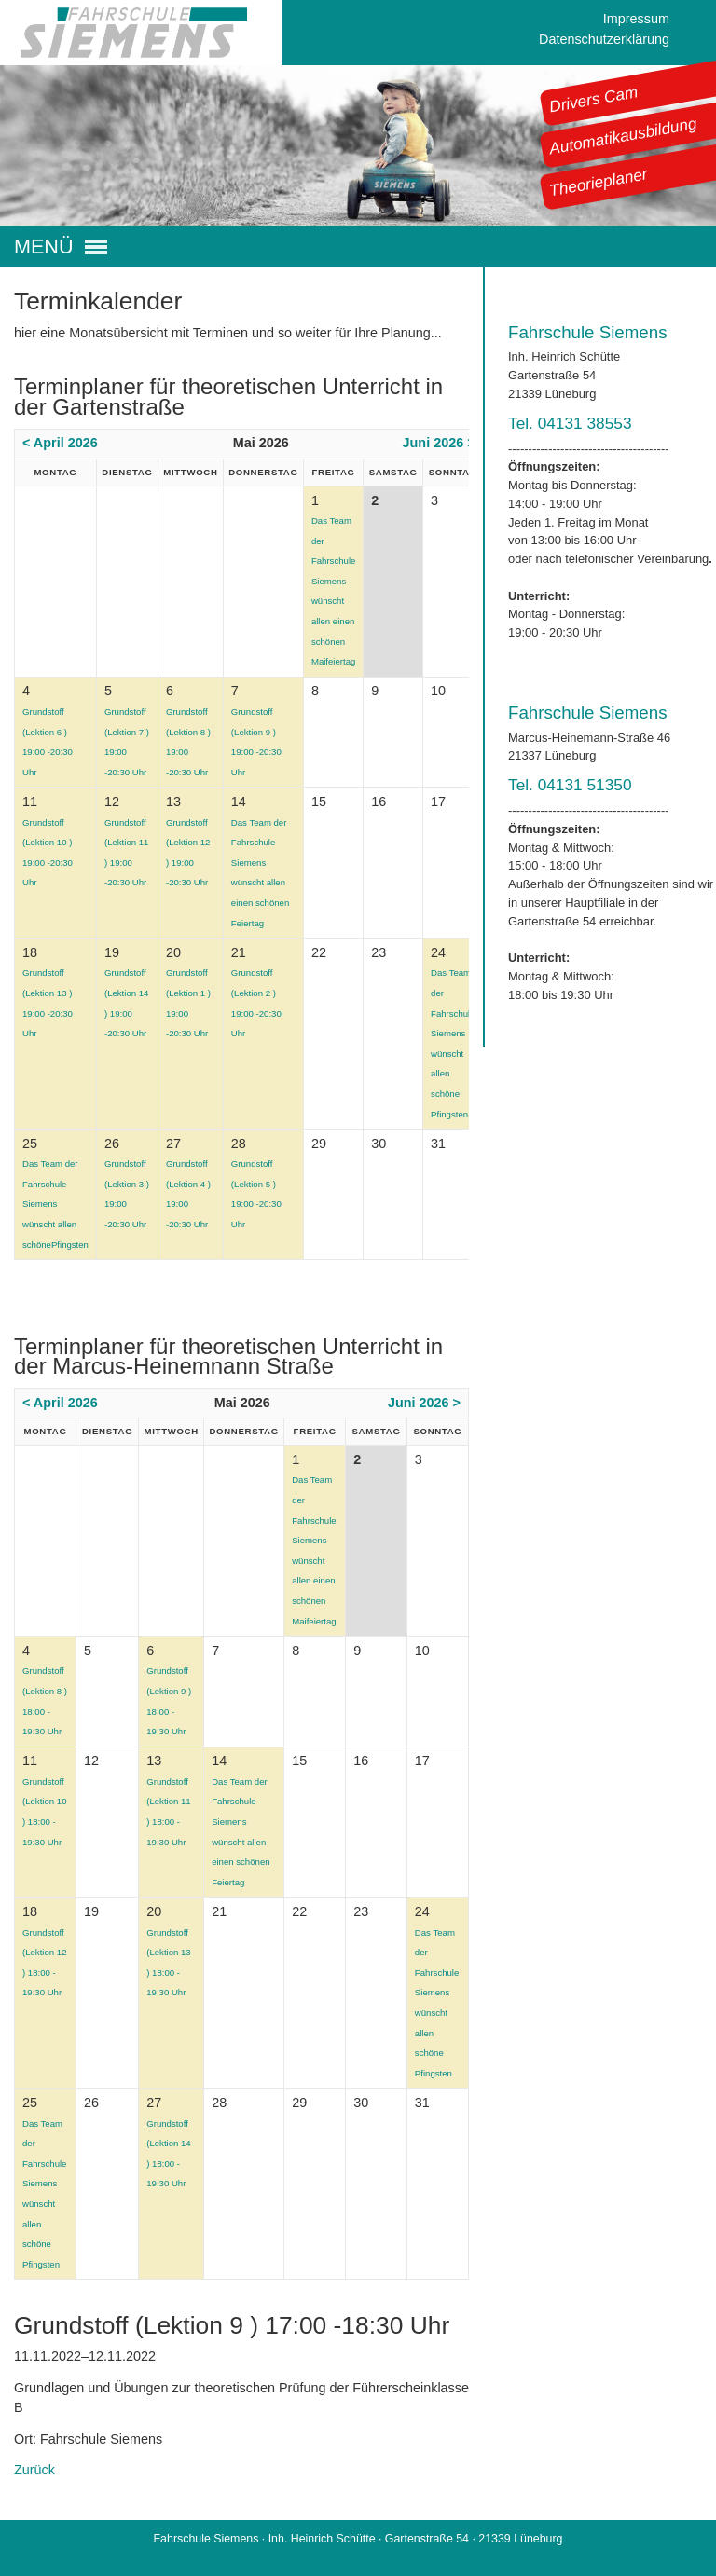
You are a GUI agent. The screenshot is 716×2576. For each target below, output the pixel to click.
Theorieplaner (598, 181)
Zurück (34, 2469)
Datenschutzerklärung (604, 39)
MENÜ (44, 247)
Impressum (636, 18)
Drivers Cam (594, 99)
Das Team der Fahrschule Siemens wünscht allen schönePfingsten (55, 1203)
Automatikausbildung (623, 136)
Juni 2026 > (439, 442)
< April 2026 (60, 442)
